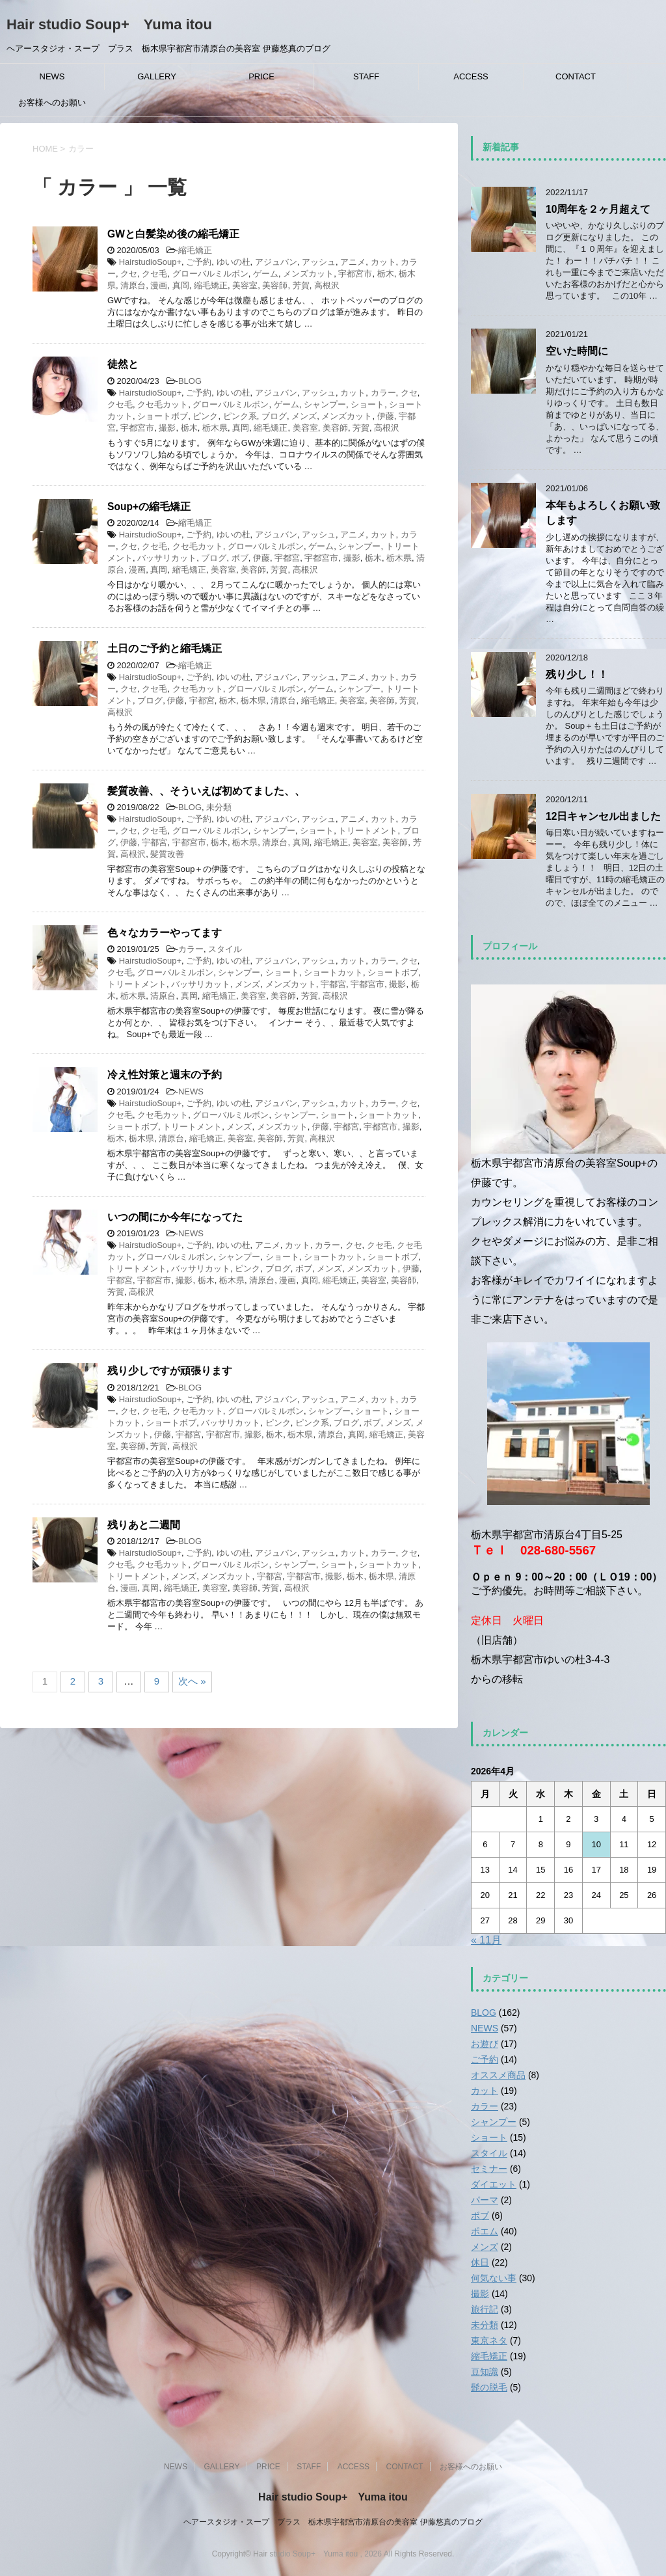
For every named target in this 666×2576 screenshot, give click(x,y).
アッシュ (319, 262)
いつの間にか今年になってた (175, 1217)
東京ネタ (489, 2340)
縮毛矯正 (195, 250)
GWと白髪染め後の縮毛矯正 (173, 233)
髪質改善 (167, 854)
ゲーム (265, 273)
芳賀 (301, 285)
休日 (480, 2262)
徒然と (123, 364)
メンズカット (308, 273)
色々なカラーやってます (164, 932)
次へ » (192, 1681)
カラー (383, 393)
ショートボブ (162, 416)
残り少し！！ (577, 674)
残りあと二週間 (143, 1524)
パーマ (484, 2200)
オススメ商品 (498, 2075)
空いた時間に (577, 351)
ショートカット (333, 972)
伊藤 (385, 416)
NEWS (52, 76)
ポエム (484, 2231)
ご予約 (198, 262)
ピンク (205, 416)
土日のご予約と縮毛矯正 (164, 648)
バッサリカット (166, 558)
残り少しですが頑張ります (169, 1370)
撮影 (167, 428)
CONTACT (575, 76)
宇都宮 (287, 558)
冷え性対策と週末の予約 (164, 1074)
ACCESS (470, 76)
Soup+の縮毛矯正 (149, 506)
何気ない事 (493, 2278)
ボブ (240, 558)
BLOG (190, 381)
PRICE (261, 76)
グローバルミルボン (210, 273)
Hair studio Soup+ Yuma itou (109, 24)
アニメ (353, 262)
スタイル (225, 949)
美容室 (245, 285)
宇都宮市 (355, 273)
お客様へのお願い (52, 102)
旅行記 (484, 2309)
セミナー (489, 2168)
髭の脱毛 (489, 2387)
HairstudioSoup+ (150, 262)
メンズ (304, 416)
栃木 (385, 273)
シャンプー (325, 404)
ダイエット (493, 2184)
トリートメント (367, 830)
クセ (128, 273)
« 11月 (486, 1940)
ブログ (274, 416)
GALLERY (156, 76)
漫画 (158, 285)
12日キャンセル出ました (603, 816)
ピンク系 (240, 416)
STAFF (366, 76)
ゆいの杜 (233, 262)
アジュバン (276, 262)
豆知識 (484, 2371)
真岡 (180, 285)
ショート (367, 404)
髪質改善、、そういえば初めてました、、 (206, 790)
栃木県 (215, 428)
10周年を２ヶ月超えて (598, 209)
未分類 (219, 807)
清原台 (133, 285)
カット (383, 262)
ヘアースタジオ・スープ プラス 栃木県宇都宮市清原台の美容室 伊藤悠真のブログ (332, 2522)
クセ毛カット (162, 404)
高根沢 (327, 285)
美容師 (274, 285)
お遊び (484, 2044)
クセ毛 (154, 273)
